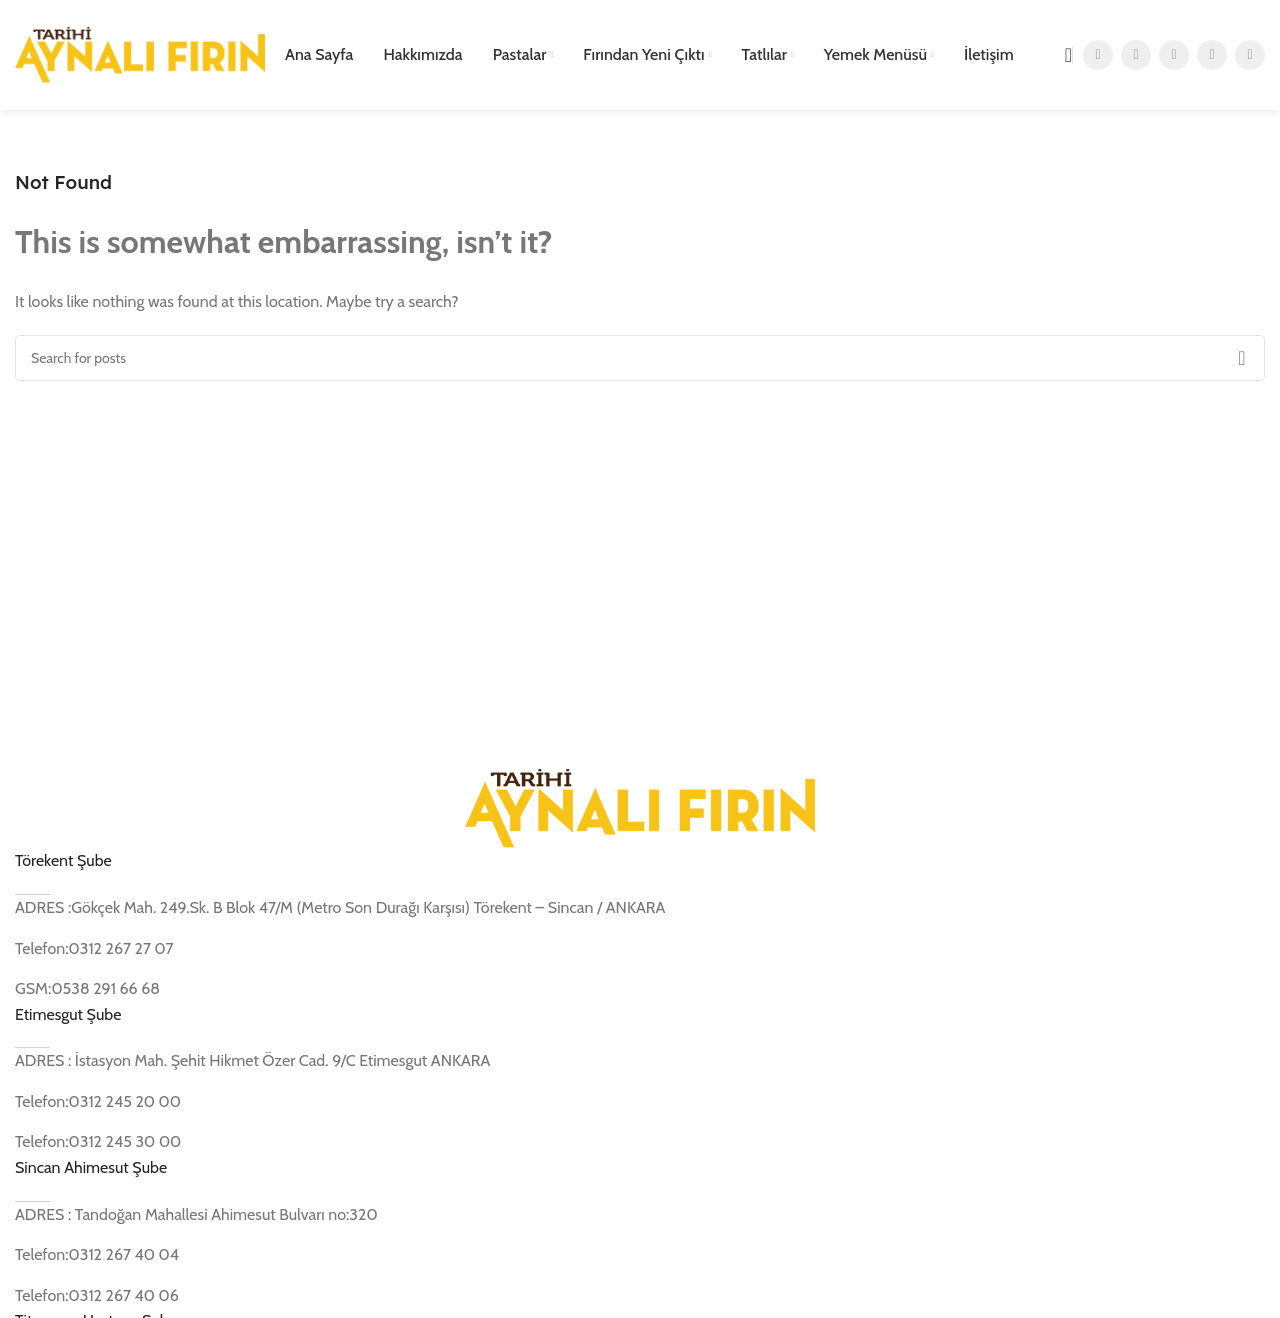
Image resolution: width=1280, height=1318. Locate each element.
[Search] (1062, 55)
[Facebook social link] (1098, 55)
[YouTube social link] (1212, 55)
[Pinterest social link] (1250, 55)
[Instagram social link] (1174, 55)
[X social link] (1136, 55)
